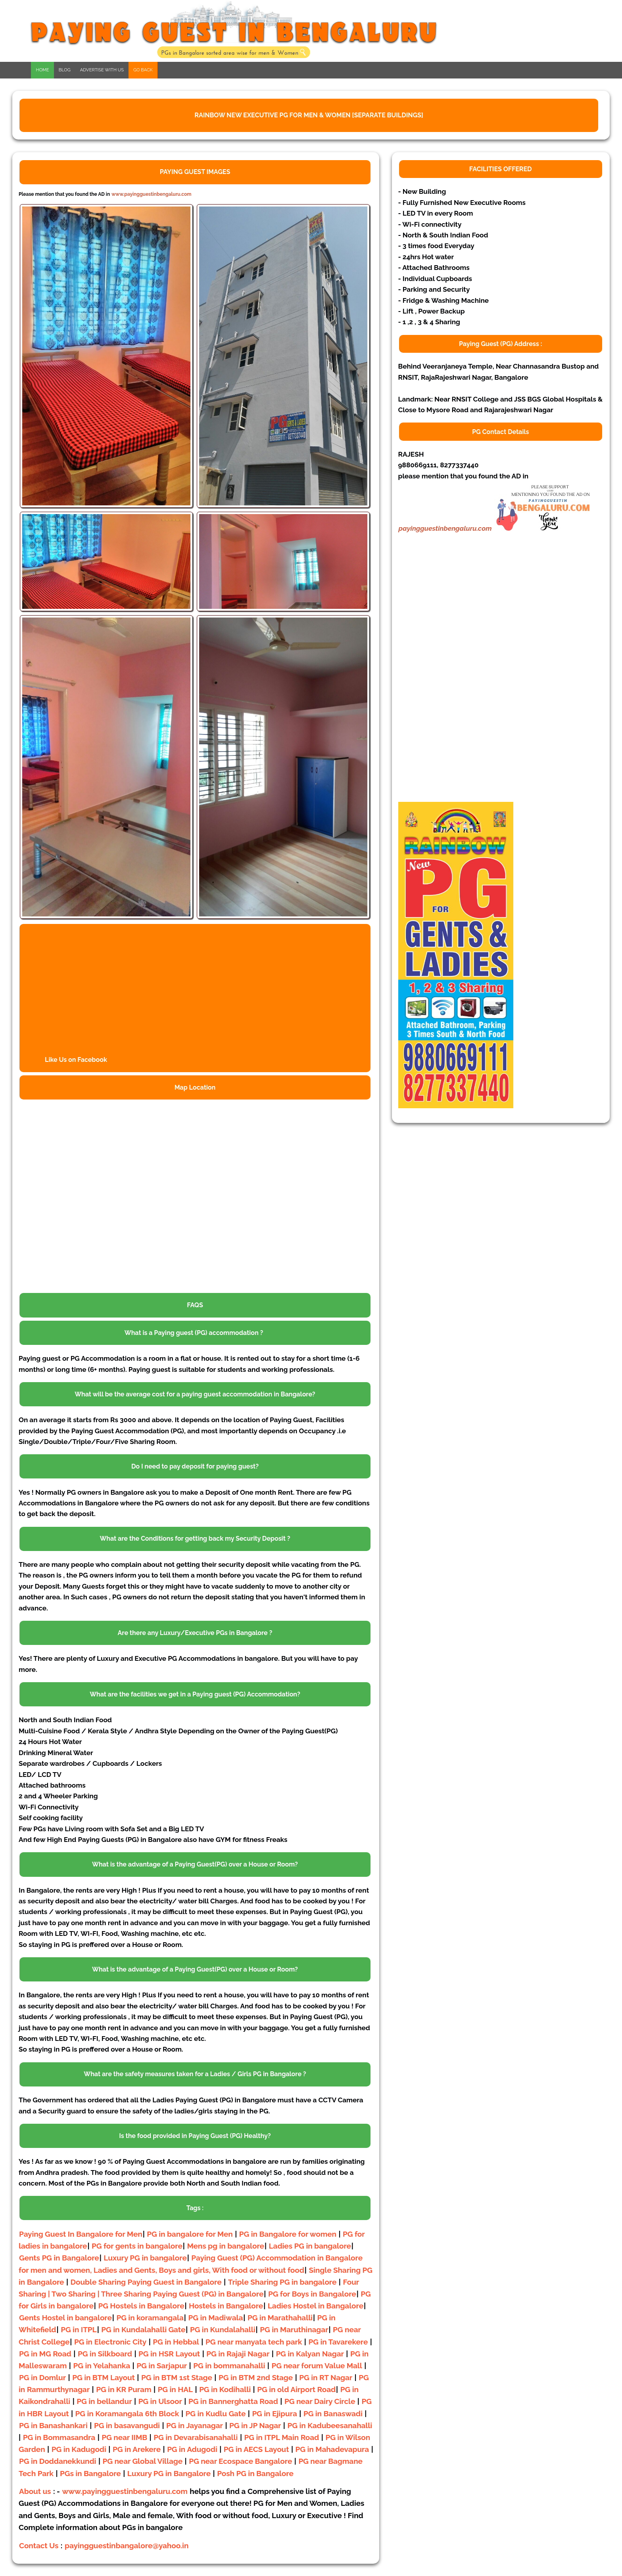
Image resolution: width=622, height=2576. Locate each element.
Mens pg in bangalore (225, 2245)
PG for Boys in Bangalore (312, 2293)
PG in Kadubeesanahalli (330, 2425)
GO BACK (143, 70)
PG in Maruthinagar (294, 2329)
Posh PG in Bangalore (255, 2473)
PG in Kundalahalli (222, 2329)
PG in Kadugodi (79, 2449)
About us (35, 2491)
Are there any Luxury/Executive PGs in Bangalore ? (195, 1633)
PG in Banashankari (53, 2425)
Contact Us (38, 2545)
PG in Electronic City (110, 2341)
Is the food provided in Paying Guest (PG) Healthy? (195, 2136)
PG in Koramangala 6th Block (127, 2413)
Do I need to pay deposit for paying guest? (195, 1466)
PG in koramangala (149, 2317)
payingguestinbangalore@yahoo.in (126, 2545)
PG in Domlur (42, 2377)
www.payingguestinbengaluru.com (151, 194)
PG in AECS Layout (256, 2449)
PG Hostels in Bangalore (141, 2305)
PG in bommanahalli (229, 2365)
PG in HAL (175, 2389)
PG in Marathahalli (280, 2317)
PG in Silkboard (105, 2353)
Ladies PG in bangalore (310, 2245)
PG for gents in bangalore (137, 2245)
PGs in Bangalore (90, 2473)
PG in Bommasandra (59, 2437)
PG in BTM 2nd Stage (256, 2377)
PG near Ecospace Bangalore (240, 2461)
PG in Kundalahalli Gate (143, 2329)
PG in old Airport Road (296, 2389)
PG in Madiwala (215, 2317)
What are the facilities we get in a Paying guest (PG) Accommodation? (195, 1694)
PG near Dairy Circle (319, 2401)
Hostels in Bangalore (226, 2305)
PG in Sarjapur (161, 2365)
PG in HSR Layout (169, 2353)
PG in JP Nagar (255, 2425)
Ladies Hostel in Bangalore (315, 2305)
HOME (42, 70)
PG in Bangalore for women (287, 2234)
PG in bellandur (104, 2401)
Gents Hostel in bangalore (65, 2317)
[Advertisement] (457, 679)
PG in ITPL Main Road (281, 2437)
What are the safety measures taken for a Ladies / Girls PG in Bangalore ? (195, 2074)
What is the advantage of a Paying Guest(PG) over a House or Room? (195, 1864)
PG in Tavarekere (338, 2341)
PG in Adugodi (192, 2449)
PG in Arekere (137, 2449)
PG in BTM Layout (103, 2377)
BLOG (65, 70)
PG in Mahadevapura (332, 2449)
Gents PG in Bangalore (59, 2257)
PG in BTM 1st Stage (176, 2377)
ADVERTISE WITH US (102, 70)
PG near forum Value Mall (317, 2365)
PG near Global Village (143, 2461)
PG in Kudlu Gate (216, 2413)
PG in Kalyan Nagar (310, 2353)
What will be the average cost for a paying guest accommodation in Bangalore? (195, 1394)
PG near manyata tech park (253, 2341)
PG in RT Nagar (325, 2377)
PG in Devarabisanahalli (196, 2437)
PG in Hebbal (176, 2341)
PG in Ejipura (274, 2413)
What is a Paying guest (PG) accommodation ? (194, 1333)
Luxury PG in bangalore (145, 2257)
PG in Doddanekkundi (57, 2461)
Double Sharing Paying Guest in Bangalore (147, 2282)
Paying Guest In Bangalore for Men (80, 2234)
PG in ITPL (78, 2329)
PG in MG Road (45, 2353)
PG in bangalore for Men (189, 2234)
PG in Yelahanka (102, 2365)
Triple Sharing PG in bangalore (283, 2282)
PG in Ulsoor (160, 2401)
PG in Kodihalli (225, 2389)
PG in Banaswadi (333, 2413)
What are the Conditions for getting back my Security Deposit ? (195, 1538)
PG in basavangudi (127, 2425)
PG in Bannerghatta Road (234, 2401)
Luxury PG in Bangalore (169, 2473)
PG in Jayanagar (194, 2425)
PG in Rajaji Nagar (237, 2353)
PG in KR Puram (123, 2389)
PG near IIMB (124, 2437)
